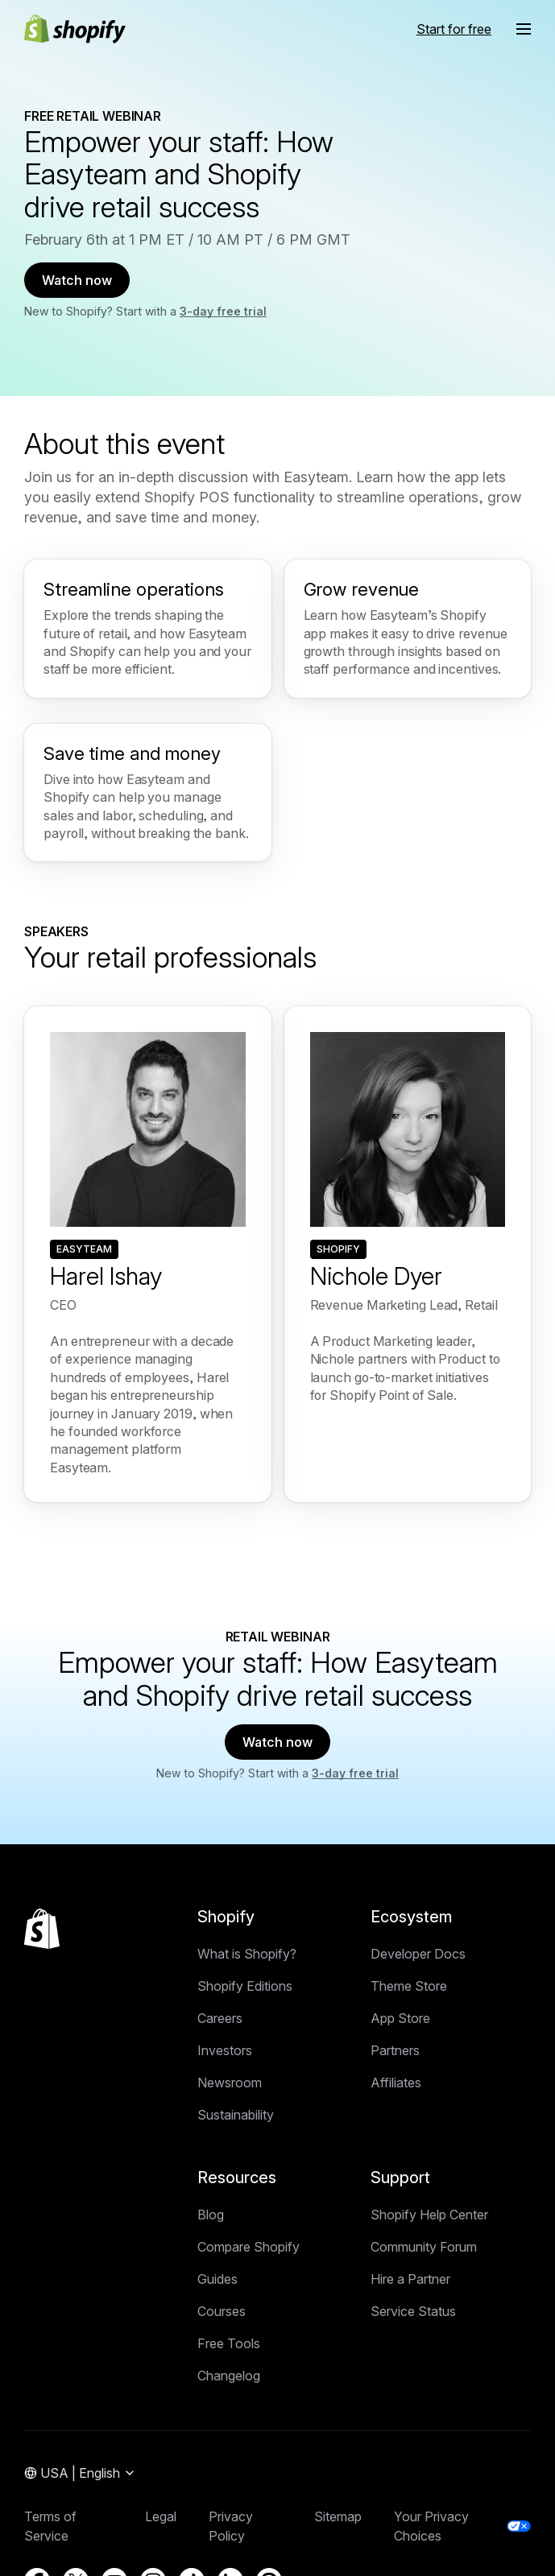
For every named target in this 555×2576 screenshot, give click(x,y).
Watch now (77, 280)
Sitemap (338, 2516)
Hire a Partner (410, 2279)
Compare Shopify (248, 2247)
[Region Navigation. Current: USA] (80, 2473)
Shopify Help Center (429, 2215)
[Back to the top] (42, 1929)
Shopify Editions (244, 1986)
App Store (400, 2018)
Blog (210, 2215)
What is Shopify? (246, 1954)
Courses (221, 2311)
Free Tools (228, 2343)
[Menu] (523, 29)
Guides (217, 2279)
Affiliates (396, 2082)
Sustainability (235, 2115)
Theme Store (409, 1986)
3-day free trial (223, 311)
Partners (395, 2050)
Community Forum (424, 2247)
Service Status (413, 2311)
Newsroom (229, 2082)
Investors (224, 2050)
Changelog (228, 2376)
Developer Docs (418, 1954)
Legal (160, 2516)
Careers (219, 2018)
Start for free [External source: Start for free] (453, 29)
